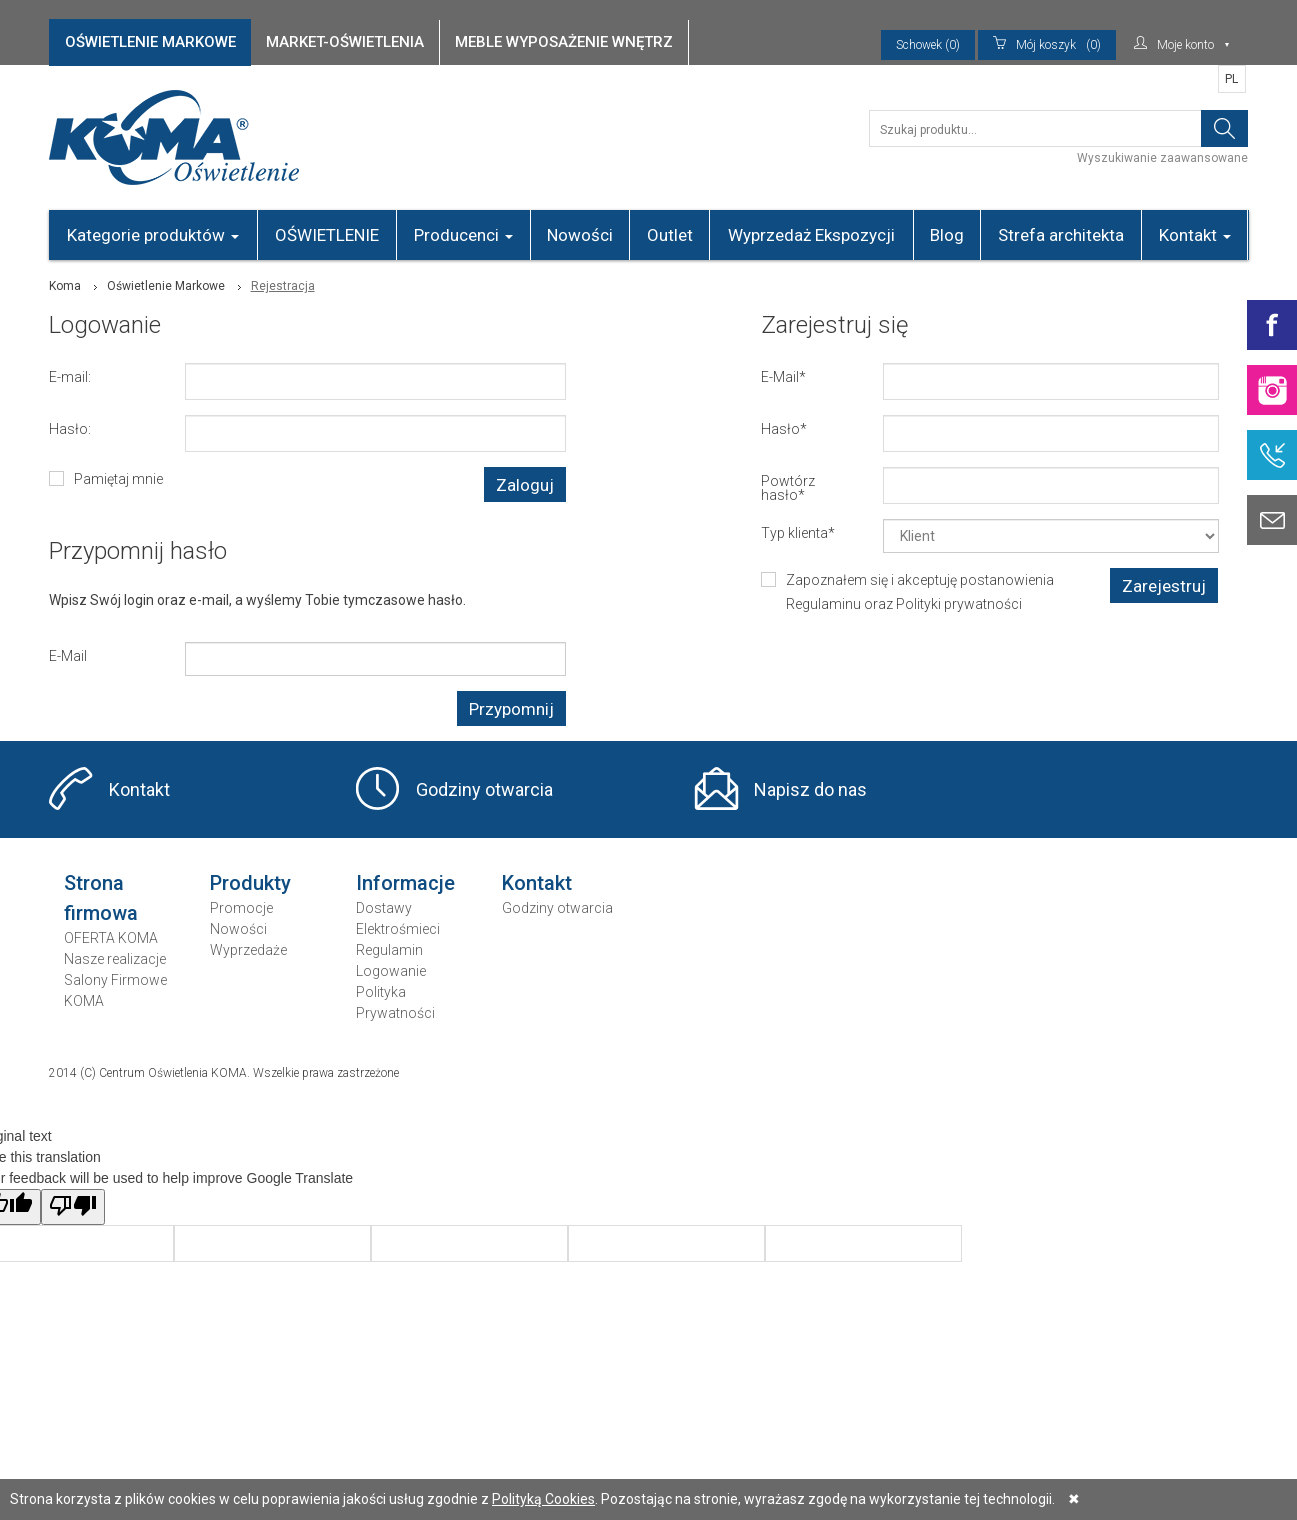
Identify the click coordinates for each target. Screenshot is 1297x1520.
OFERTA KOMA (111, 938)
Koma (65, 286)
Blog (947, 235)
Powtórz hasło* (788, 487)
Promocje (241, 908)
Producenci (463, 235)
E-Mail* (783, 376)
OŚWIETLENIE (327, 235)
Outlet (670, 235)
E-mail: (70, 376)
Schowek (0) (928, 45)
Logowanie (391, 971)
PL (1231, 79)
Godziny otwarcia (484, 789)
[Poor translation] (73, 1207)
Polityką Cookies (543, 1499)
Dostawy (384, 908)
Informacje (405, 883)
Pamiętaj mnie (118, 479)
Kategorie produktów (153, 235)
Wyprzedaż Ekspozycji (811, 235)
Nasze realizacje (115, 959)
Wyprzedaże (248, 950)
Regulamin (389, 950)
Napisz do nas (810, 789)
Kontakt (1195, 235)
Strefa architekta (1061, 235)
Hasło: (70, 428)
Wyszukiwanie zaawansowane (1162, 158)
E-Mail (68, 655)
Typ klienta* (798, 532)
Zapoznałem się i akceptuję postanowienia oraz (920, 592)
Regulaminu (823, 604)
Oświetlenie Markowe (166, 286)
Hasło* (784, 428)
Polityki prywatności (959, 604)
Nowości (580, 235)
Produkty (250, 883)
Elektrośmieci (398, 929)
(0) (1047, 45)
